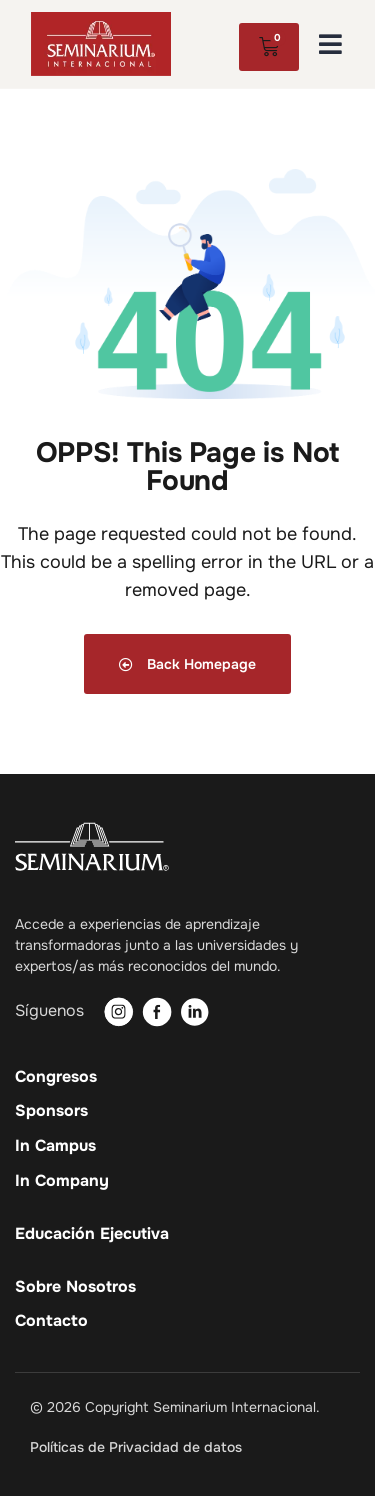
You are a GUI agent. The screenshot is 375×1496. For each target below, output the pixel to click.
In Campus (55, 1146)
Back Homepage (187, 664)
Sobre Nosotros (75, 1287)
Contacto (51, 1321)
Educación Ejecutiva (92, 1234)
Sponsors (51, 1111)
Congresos (56, 1077)
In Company (62, 1181)
